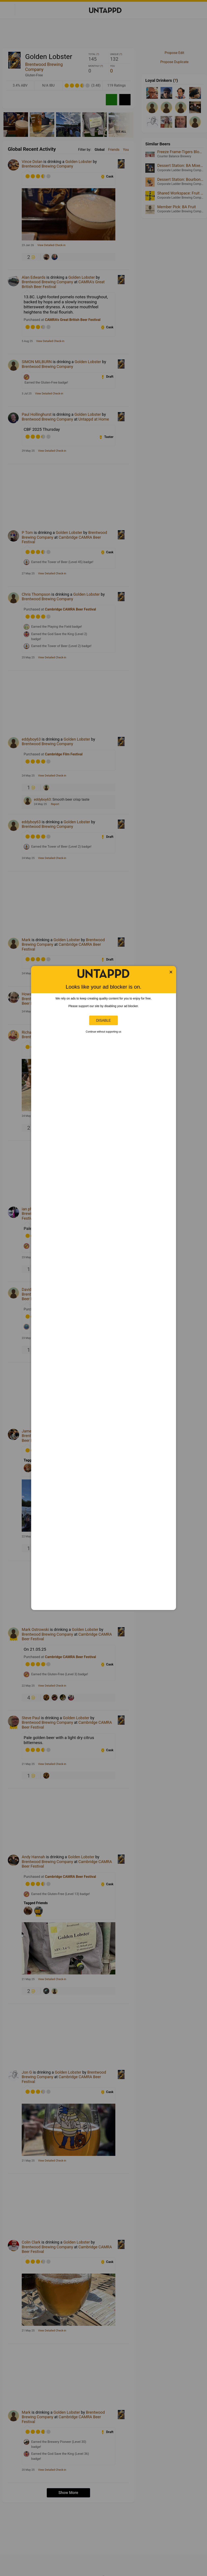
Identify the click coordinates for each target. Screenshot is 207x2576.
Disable (103, 1020)
